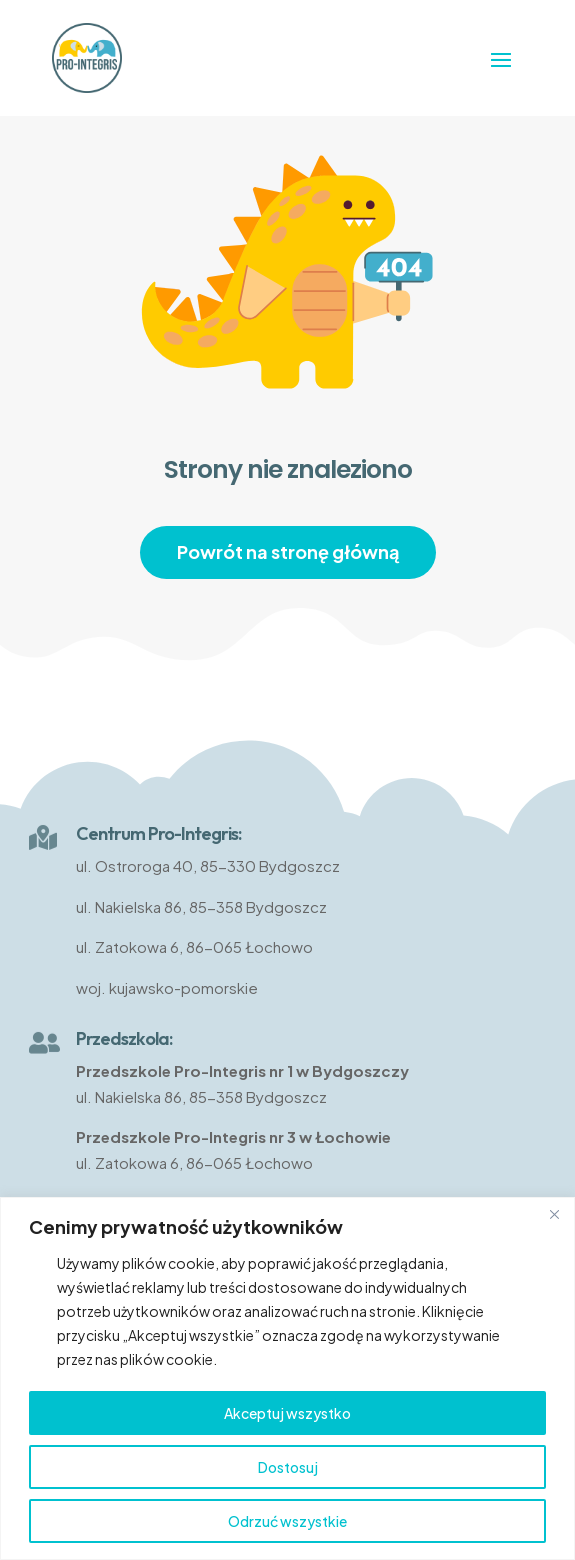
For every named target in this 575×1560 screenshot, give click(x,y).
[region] (287, 1378)
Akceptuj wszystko (287, 1413)
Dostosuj (288, 1467)
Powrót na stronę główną (288, 551)
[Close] (554, 1214)
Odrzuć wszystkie (287, 1521)
